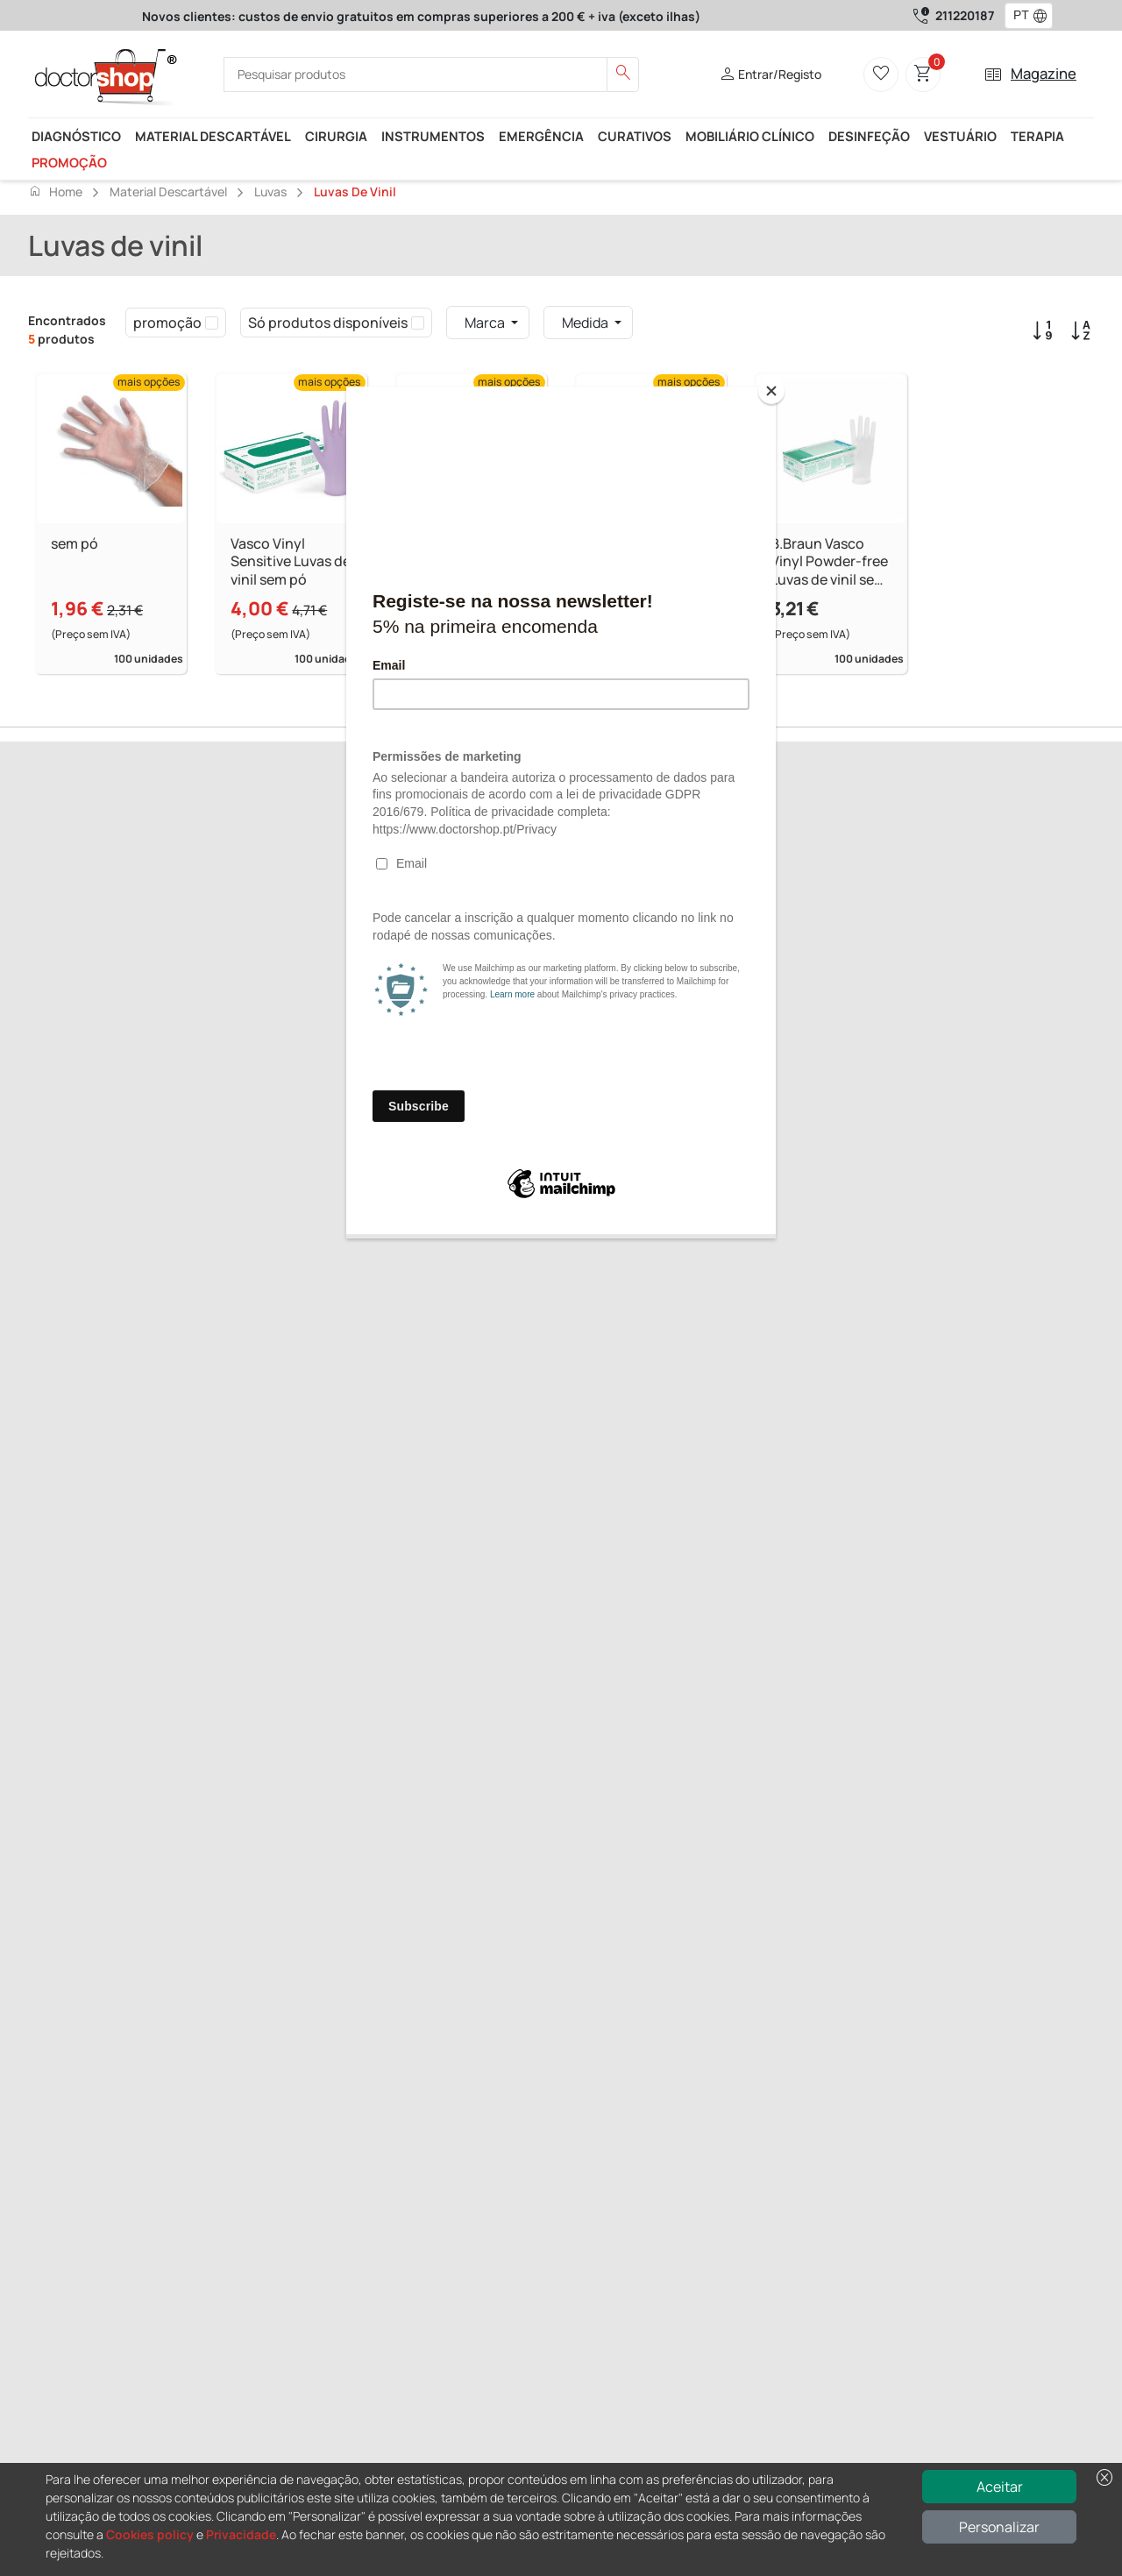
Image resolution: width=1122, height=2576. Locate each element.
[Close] (771, 391)
